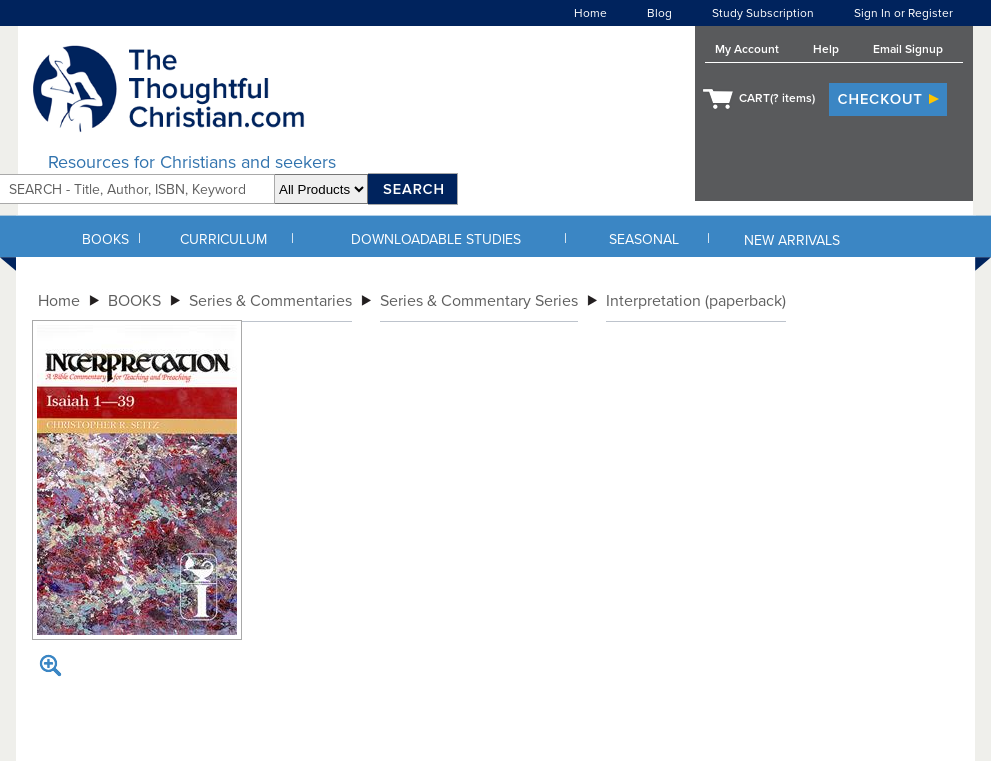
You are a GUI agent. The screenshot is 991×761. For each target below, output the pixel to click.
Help (826, 49)
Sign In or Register (903, 13)
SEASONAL (644, 239)
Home (590, 13)
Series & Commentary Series (479, 301)
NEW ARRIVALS (792, 240)
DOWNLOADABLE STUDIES (436, 239)
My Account (747, 49)
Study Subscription (763, 13)
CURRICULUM (223, 239)
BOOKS (105, 239)
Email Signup (908, 49)
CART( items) (777, 98)
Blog (659, 13)
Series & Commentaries (270, 301)
